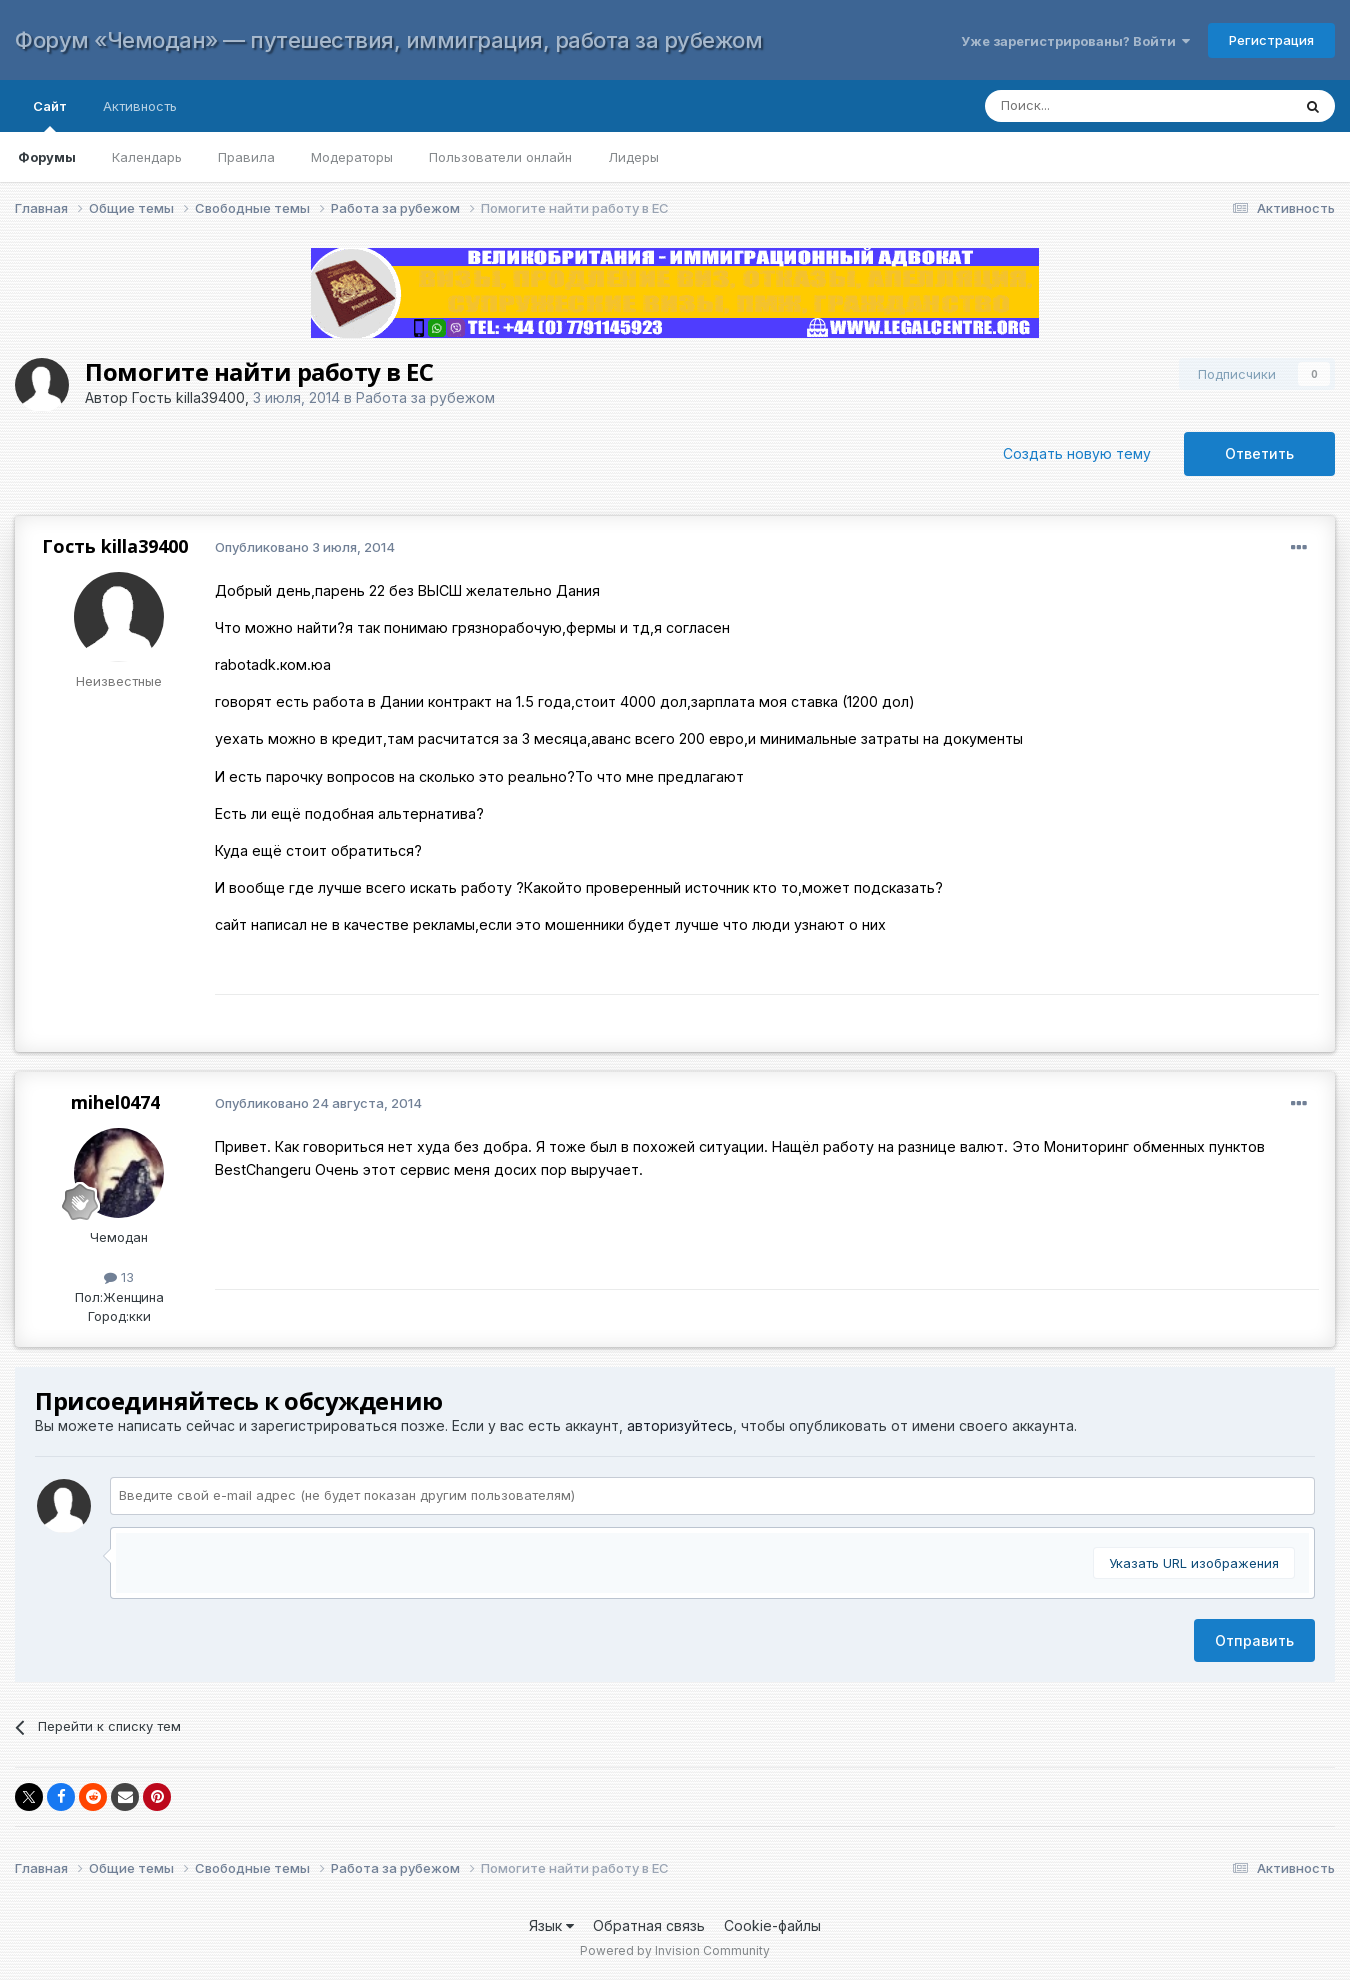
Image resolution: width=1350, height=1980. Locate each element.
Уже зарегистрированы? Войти (1075, 41)
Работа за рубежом (425, 397)
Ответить (1259, 453)
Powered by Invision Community (675, 1950)
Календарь (147, 157)
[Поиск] (1118, 106)
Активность (140, 106)
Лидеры (633, 157)
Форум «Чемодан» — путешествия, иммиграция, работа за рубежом (388, 40)
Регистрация (1271, 40)
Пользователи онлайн (500, 157)
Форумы (47, 157)
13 (119, 1277)
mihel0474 (115, 1102)
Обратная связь (649, 1925)
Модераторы (352, 157)
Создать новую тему (1077, 453)
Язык (551, 1925)
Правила (246, 157)
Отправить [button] (1254, 1640)
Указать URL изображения (1194, 1563)
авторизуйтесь (680, 1425)
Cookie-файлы (772, 1925)
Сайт (50, 115)
